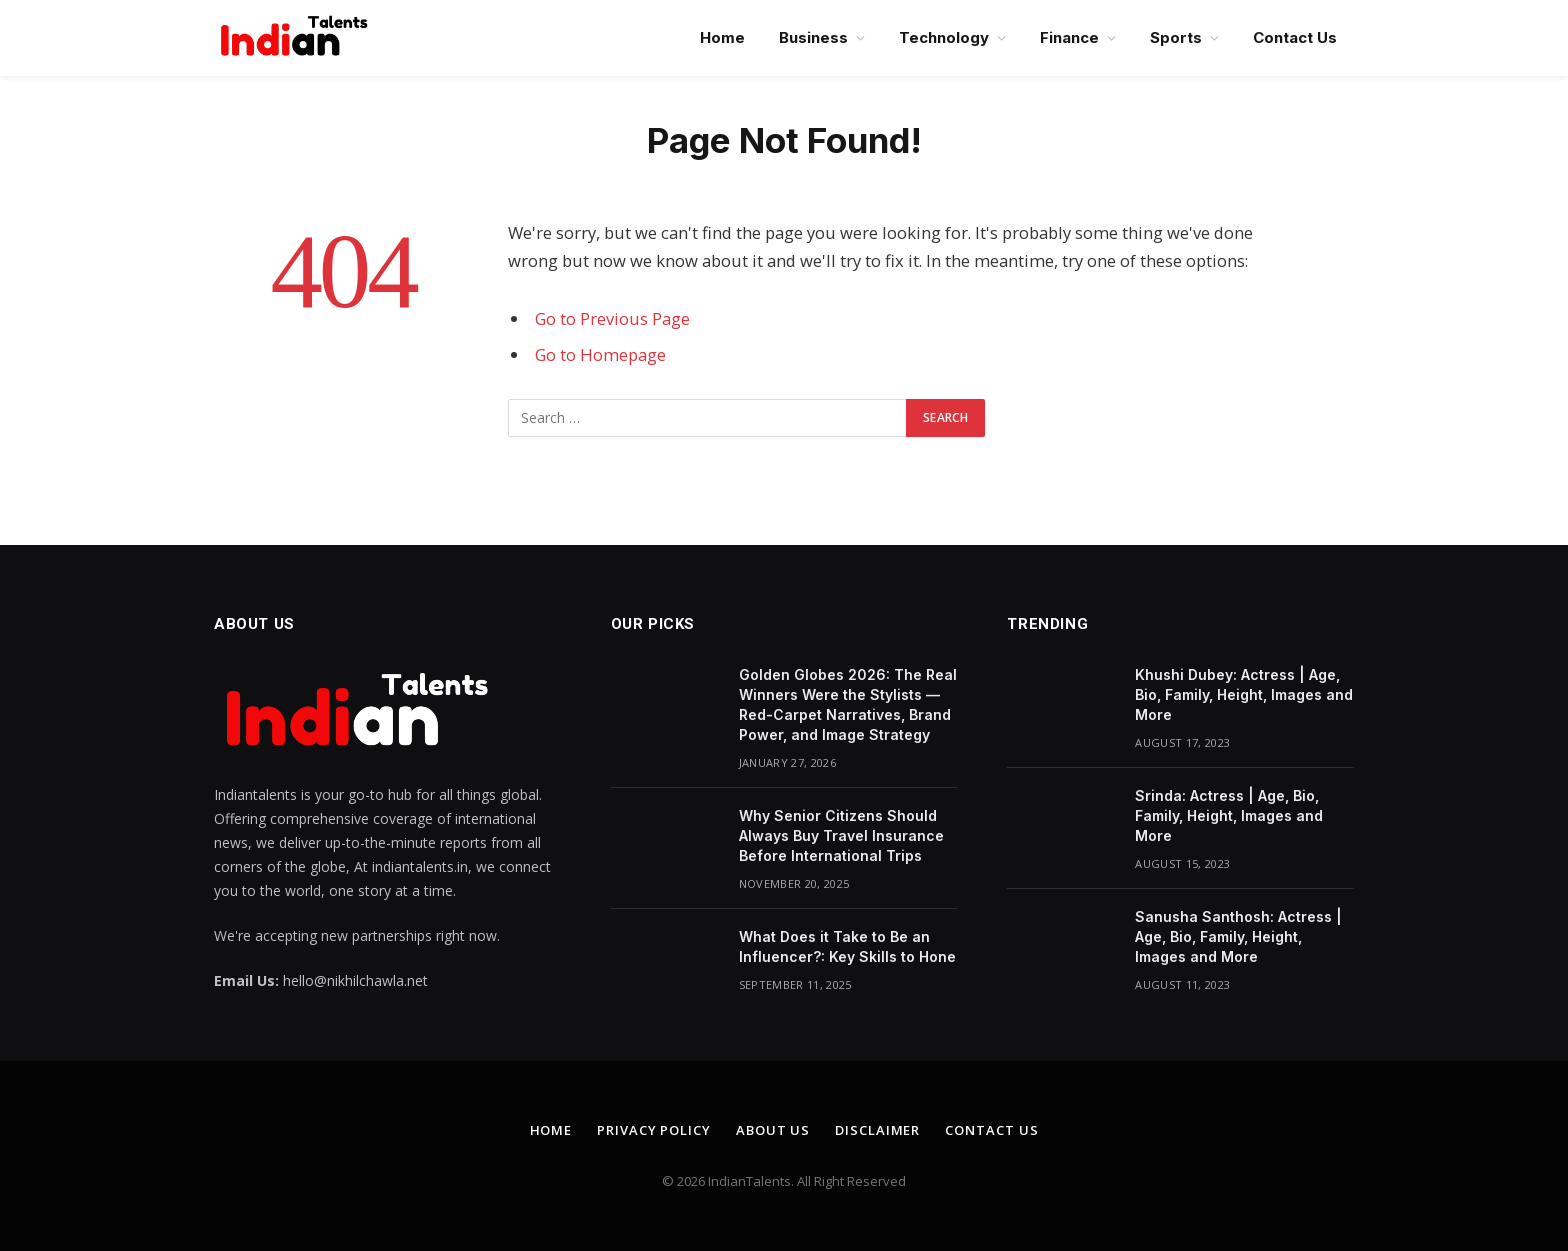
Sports (1176, 37)
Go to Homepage (600, 354)
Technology (944, 37)
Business (813, 37)
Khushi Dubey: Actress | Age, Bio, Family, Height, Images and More (1244, 694)
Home (722, 37)
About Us (773, 1130)
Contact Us (1295, 37)
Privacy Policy (654, 1130)
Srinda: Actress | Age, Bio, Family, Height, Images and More (1229, 815)
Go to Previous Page (612, 318)
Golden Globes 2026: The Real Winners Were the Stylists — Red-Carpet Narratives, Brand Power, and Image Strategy (848, 704)
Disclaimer (877, 1130)
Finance (1069, 37)
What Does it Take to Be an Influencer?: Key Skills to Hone (847, 946)
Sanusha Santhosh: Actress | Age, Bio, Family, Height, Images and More (1238, 936)
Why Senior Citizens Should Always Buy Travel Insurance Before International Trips (841, 835)
